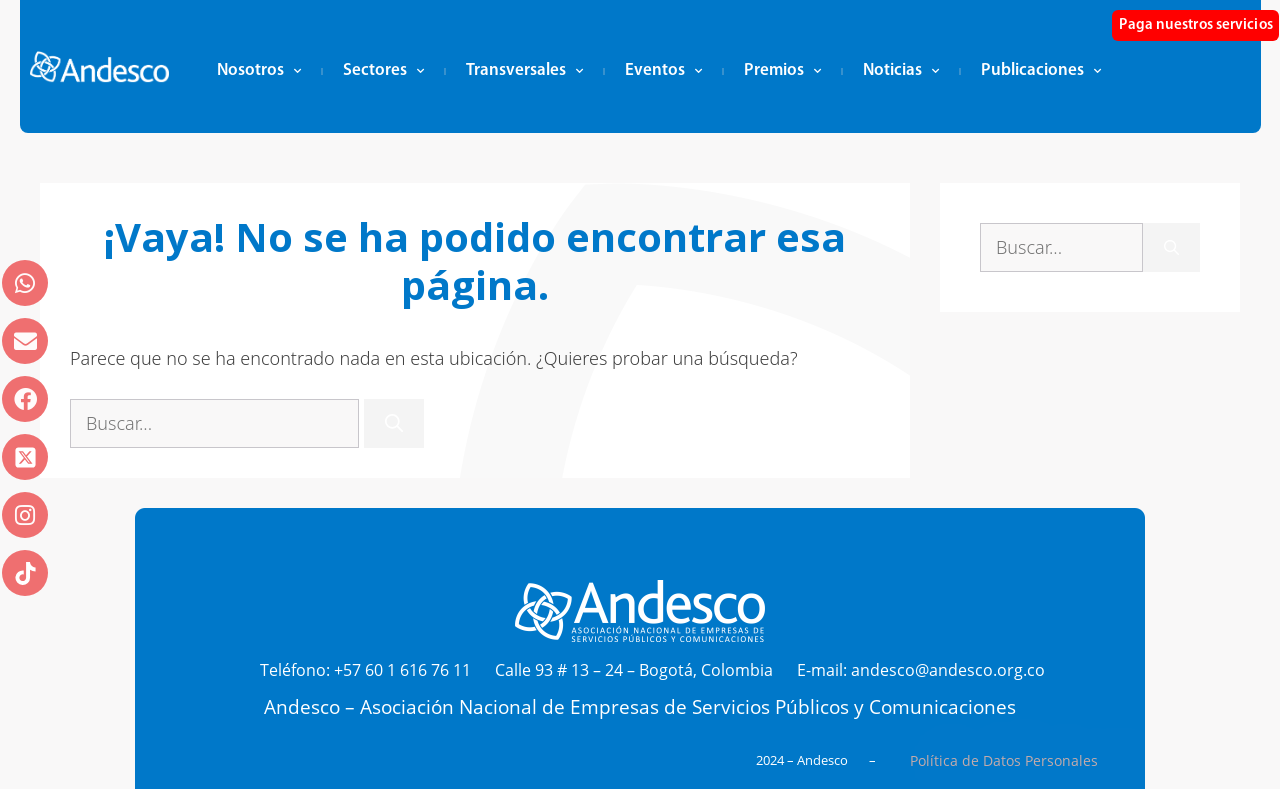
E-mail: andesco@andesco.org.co (921, 670)
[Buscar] (394, 423)
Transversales (524, 71)
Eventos (663, 71)
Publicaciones (1041, 71)
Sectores (383, 71)
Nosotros (259, 71)
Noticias (901, 71)
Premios (782, 71)
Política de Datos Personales (1004, 760)
